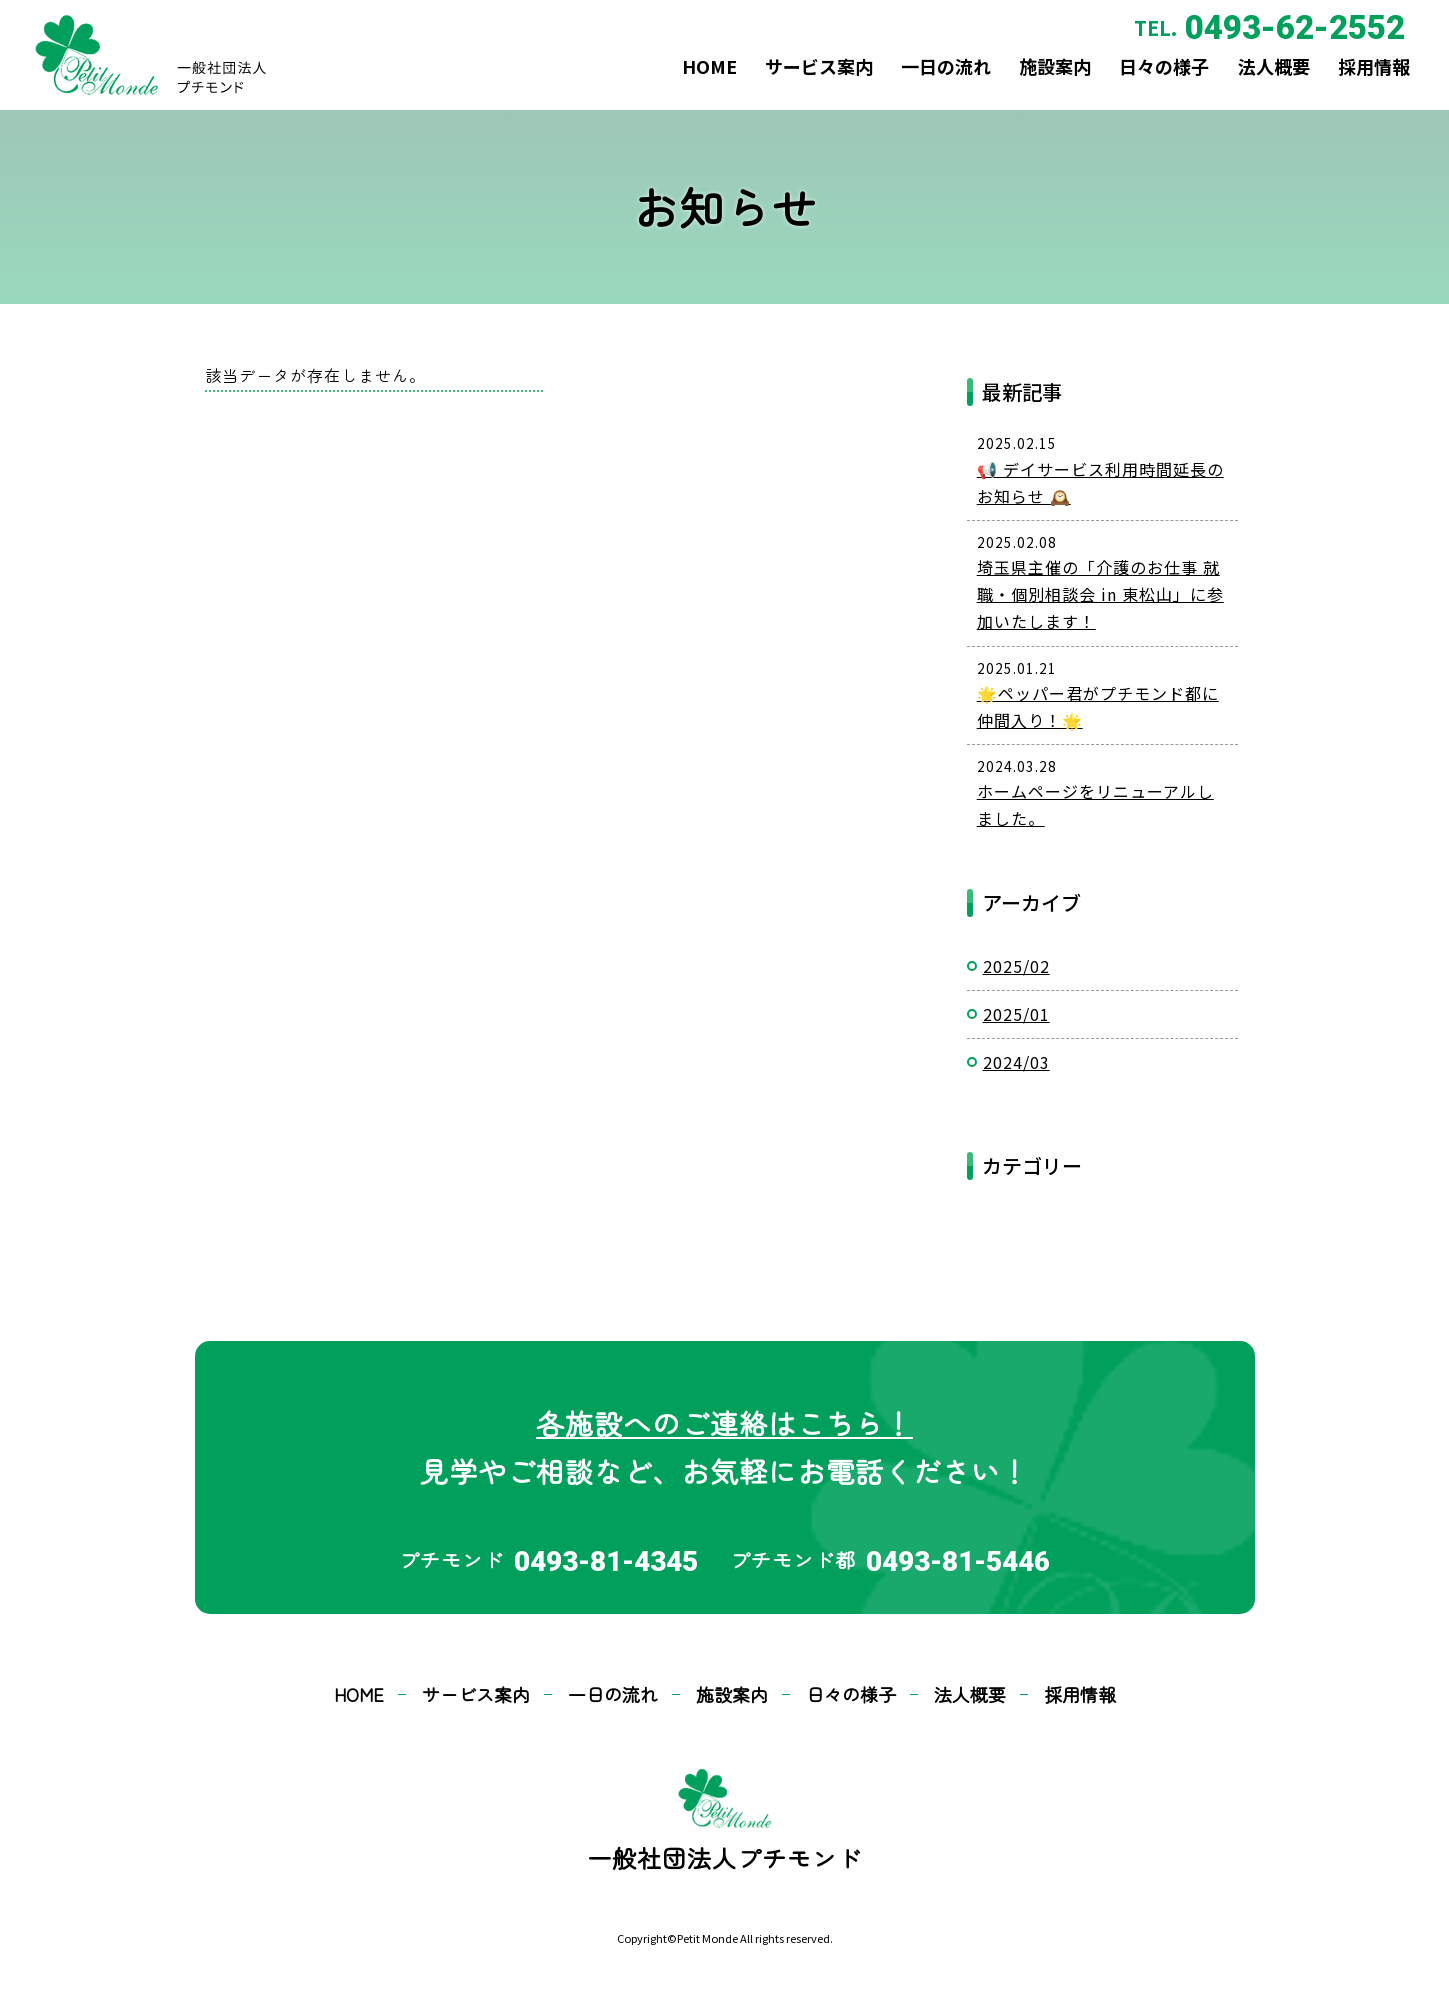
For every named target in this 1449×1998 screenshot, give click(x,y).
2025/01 (1016, 1014)
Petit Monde (707, 1938)
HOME (628, 80)
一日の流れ (887, 80)
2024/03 (1016, 1062)
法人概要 (1248, 80)
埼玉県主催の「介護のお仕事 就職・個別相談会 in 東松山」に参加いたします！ (1100, 594)
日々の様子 (1128, 80)
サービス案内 (749, 80)
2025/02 (1016, 966)
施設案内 (1007, 80)
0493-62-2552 (1279, 33)
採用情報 (1359, 80)
